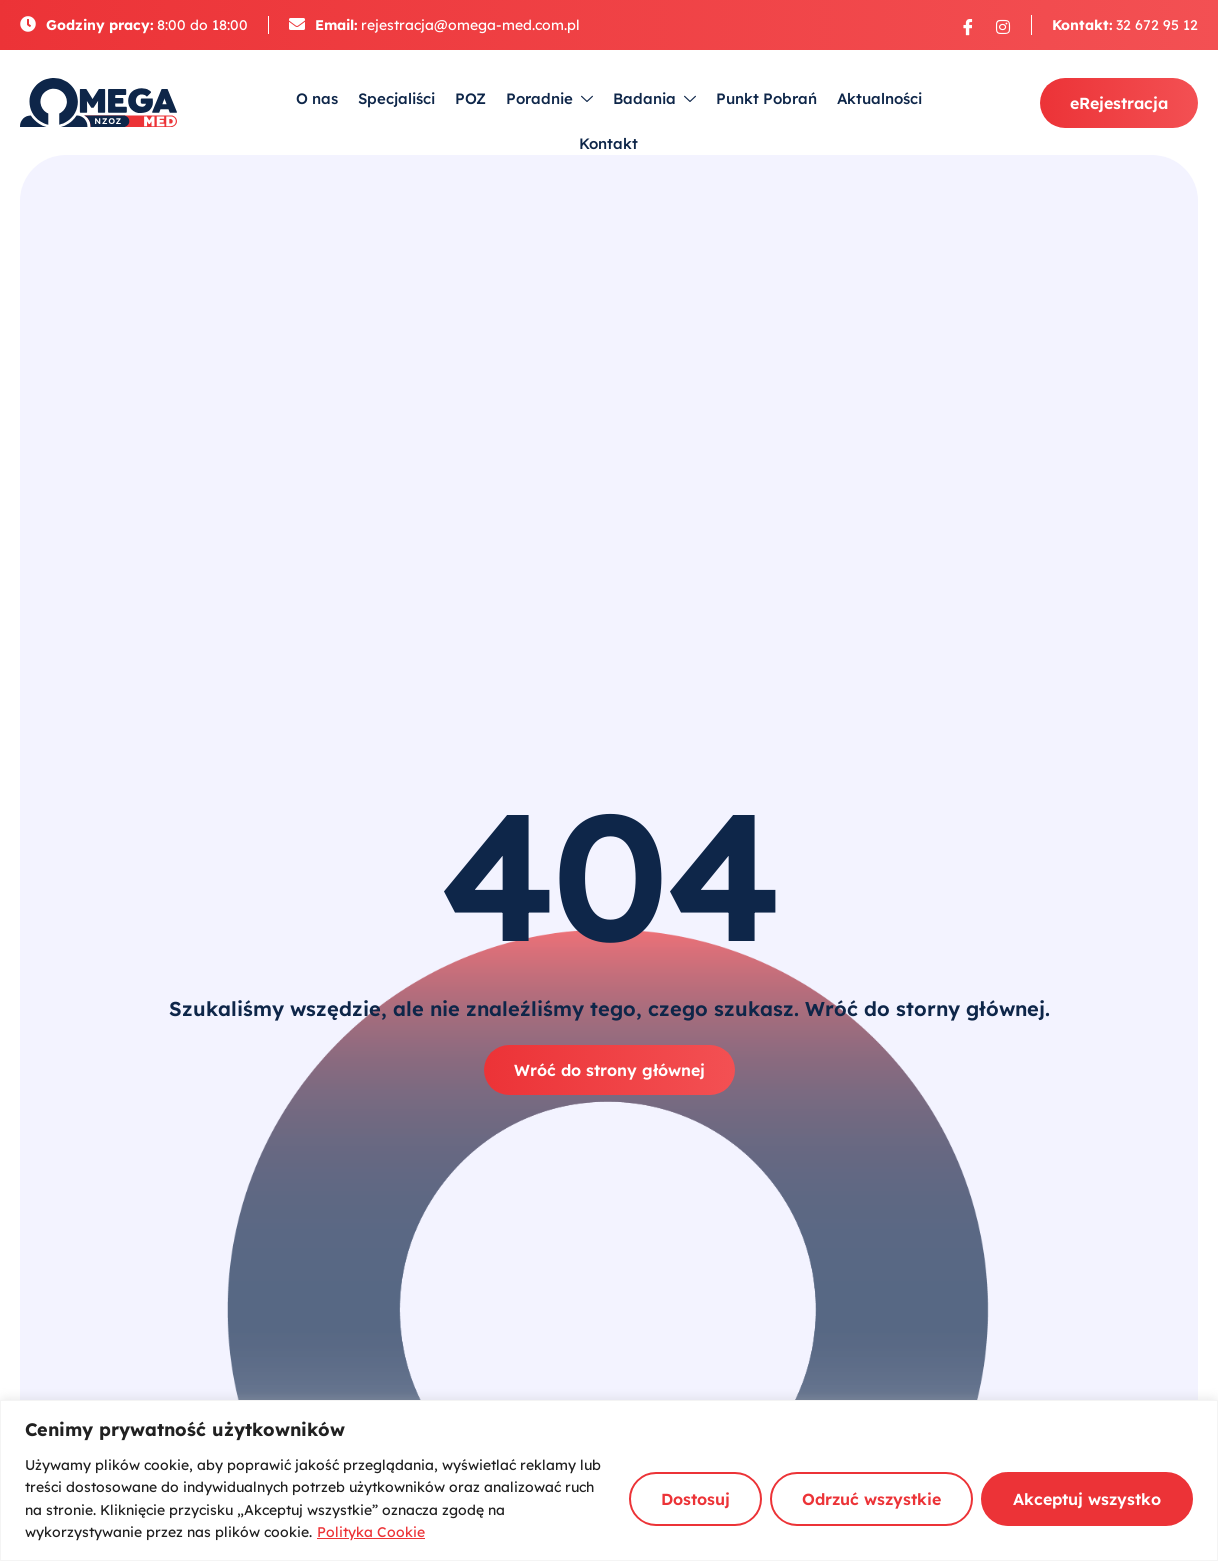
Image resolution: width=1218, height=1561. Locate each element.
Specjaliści (396, 98)
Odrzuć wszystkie (871, 1499)
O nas (317, 98)
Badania (654, 100)
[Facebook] (968, 26)
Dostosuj (695, 1499)
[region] (609, 1480)
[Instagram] (1003, 26)
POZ (470, 98)
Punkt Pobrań (766, 98)
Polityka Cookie (371, 1532)
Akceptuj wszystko (1087, 1499)
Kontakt (608, 143)
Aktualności (879, 98)
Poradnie (549, 100)
